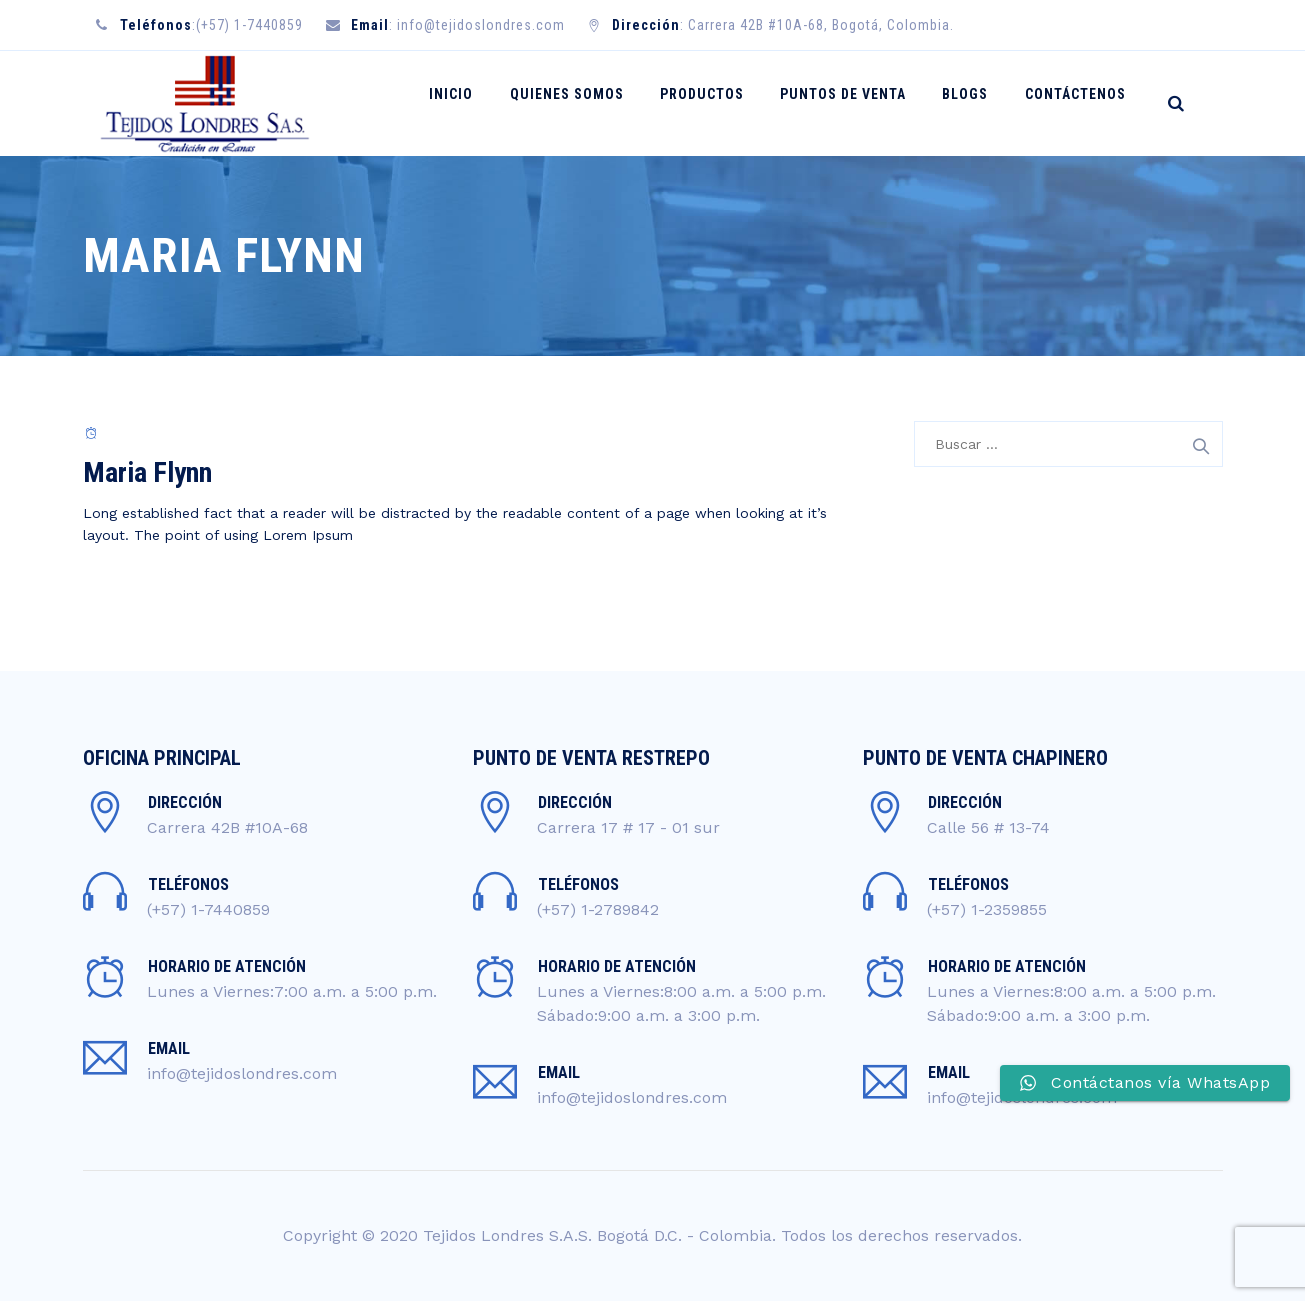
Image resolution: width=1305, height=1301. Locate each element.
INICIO (486, 103)
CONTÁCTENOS (1078, 103)
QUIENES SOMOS (595, 103)
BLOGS (975, 103)
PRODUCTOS (724, 103)
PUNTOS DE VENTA (859, 103)
